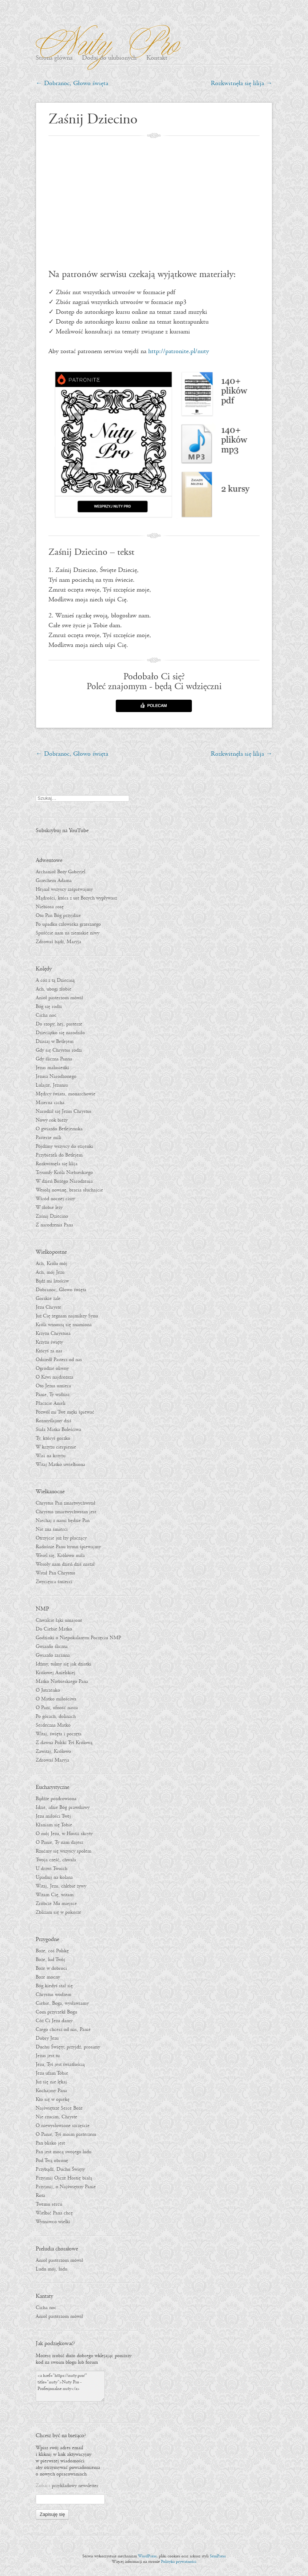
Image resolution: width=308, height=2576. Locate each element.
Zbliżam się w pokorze (58, 1912)
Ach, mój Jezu (50, 1272)
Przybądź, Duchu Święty (60, 2169)
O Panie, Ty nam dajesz (59, 1842)
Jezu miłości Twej (53, 1816)
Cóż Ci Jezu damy (54, 2021)
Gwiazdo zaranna (53, 1655)
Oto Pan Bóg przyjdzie (58, 915)
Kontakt (156, 58)
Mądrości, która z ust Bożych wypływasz (76, 898)
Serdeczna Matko (53, 1725)
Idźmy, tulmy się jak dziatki (63, 1664)
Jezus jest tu (48, 2055)
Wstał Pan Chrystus (55, 1573)
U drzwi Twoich (51, 1868)
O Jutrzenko (48, 1690)
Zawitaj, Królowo (53, 1751)
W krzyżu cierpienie (56, 1447)
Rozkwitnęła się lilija (241, 83)
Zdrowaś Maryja (52, 1760)
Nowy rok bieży (52, 1120)
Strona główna (54, 58)
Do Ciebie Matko (54, 1629)
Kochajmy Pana (51, 2090)
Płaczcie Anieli (51, 1403)
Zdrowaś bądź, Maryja (58, 942)
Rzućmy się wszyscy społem (63, 1851)
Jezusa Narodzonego (56, 1076)
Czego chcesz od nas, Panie (63, 2029)
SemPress (218, 2556)
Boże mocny (48, 1977)
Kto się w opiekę (53, 2099)
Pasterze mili (48, 1137)
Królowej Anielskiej (55, 1673)
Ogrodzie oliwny (52, 1368)
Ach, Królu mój (51, 1263)
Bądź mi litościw (52, 1281)
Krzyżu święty (49, 1342)
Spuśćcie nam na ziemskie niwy (67, 933)
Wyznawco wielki (53, 2222)
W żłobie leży (49, 1207)
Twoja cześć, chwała (56, 1860)
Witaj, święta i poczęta (59, 1734)
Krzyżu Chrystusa (53, 1333)
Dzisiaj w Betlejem (55, 1041)
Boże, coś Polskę (52, 1951)
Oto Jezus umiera (53, 1386)
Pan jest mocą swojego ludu (63, 2152)
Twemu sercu (49, 2204)
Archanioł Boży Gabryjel (60, 872)
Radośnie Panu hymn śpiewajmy (68, 1547)
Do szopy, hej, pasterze (59, 1024)
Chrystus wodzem (53, 1994)
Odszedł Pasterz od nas (59, 1359)
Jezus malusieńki (52, 1067)
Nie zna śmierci (52, 1529)
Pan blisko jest (50, 2143)
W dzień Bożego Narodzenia (64, 1181)
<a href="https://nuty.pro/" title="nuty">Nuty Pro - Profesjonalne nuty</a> (70, 2386)
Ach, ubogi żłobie (53, 989)
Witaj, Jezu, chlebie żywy (61, 1886)
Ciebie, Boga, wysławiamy (62, 2003)
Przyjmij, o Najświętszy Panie (66, 2187)
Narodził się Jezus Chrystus (63, 1111)
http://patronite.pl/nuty (178, 351)
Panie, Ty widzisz (53, 1394)
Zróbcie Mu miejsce (56, 1903)
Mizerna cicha (50, 1102)
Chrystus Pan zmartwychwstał (65, 1503)
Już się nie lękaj (51, 2082)
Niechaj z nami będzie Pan (63, 1520)
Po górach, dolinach (56, 1716)
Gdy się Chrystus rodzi (59, 1050)
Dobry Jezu (47, 2038)
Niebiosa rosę (50, 907)
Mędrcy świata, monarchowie (65, 1094)
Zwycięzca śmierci (54, 1582)
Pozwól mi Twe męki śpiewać (65, 1412)
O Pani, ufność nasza (57, 1707)
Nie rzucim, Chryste (56, 2117)
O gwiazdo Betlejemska (59, 1129)
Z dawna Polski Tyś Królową (64, 1742)
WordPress (147, 2556)
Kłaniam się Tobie (54, 1825)
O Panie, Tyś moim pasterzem (66, 2134)
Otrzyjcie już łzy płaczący (61, 1538)
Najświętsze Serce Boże (59, 2108)
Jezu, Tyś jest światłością (60, 2064)
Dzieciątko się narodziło (60, 1033)
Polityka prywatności (178, 2561)
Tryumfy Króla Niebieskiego (64, 1172)
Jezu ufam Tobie (52, 2073)
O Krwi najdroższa (54, 1377)
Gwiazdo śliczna (52, 1646)
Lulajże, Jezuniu (52, 1085)
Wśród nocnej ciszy (55, 1199)
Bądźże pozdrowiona (56, 1798)
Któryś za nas (49, 1351)
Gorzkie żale (48, 1298)
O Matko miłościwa (56, 1699)
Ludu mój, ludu (51, 2269)
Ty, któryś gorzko (53, 1438)
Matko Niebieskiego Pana (62, 1681)
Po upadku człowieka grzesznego (68, 924)
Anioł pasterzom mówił (59, 998)
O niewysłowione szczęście (63, 2125)
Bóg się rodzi (49, 1006)
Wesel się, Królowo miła (60, 1555)
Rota (40, 2195)
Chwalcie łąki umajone (59, 1620)
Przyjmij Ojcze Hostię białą (64, 2178)
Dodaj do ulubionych (109, 58)
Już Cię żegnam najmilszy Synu (67, 1316)
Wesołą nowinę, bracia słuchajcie (69, 1190)
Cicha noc (46, 1015)
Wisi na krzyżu (51, 1456)
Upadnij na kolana (54, 1877)
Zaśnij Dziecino (52, 1216)
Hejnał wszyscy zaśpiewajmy (64, 889)
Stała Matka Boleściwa (58, 1429)
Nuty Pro (104, 40)
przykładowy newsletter (75, 2485)
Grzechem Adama (54, 880)
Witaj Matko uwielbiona (60, 1464)
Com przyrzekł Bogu (56, 2012)
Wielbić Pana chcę (54, 2213)
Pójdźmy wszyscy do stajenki (64, 1146)
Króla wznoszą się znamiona (64, 1324)
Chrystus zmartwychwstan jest (66, 1512)
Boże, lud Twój (50, 1959)
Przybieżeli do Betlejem (59, 1155)
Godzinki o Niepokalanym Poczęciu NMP (78, 1638)
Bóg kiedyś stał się (54, 1986)
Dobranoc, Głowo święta (72, 83)
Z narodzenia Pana (54, 1225)
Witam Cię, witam (55, 1895)
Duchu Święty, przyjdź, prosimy (68, 2047)
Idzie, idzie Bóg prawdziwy (63, 1807)
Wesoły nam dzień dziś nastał (65, 1564)
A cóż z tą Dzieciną (55, 980)
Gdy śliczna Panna (54, 1059)
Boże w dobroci (51, 1968)
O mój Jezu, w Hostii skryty (64, 1833)
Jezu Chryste (48, 1307)
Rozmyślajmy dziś (53, 1421)
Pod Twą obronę (52, 2160)
